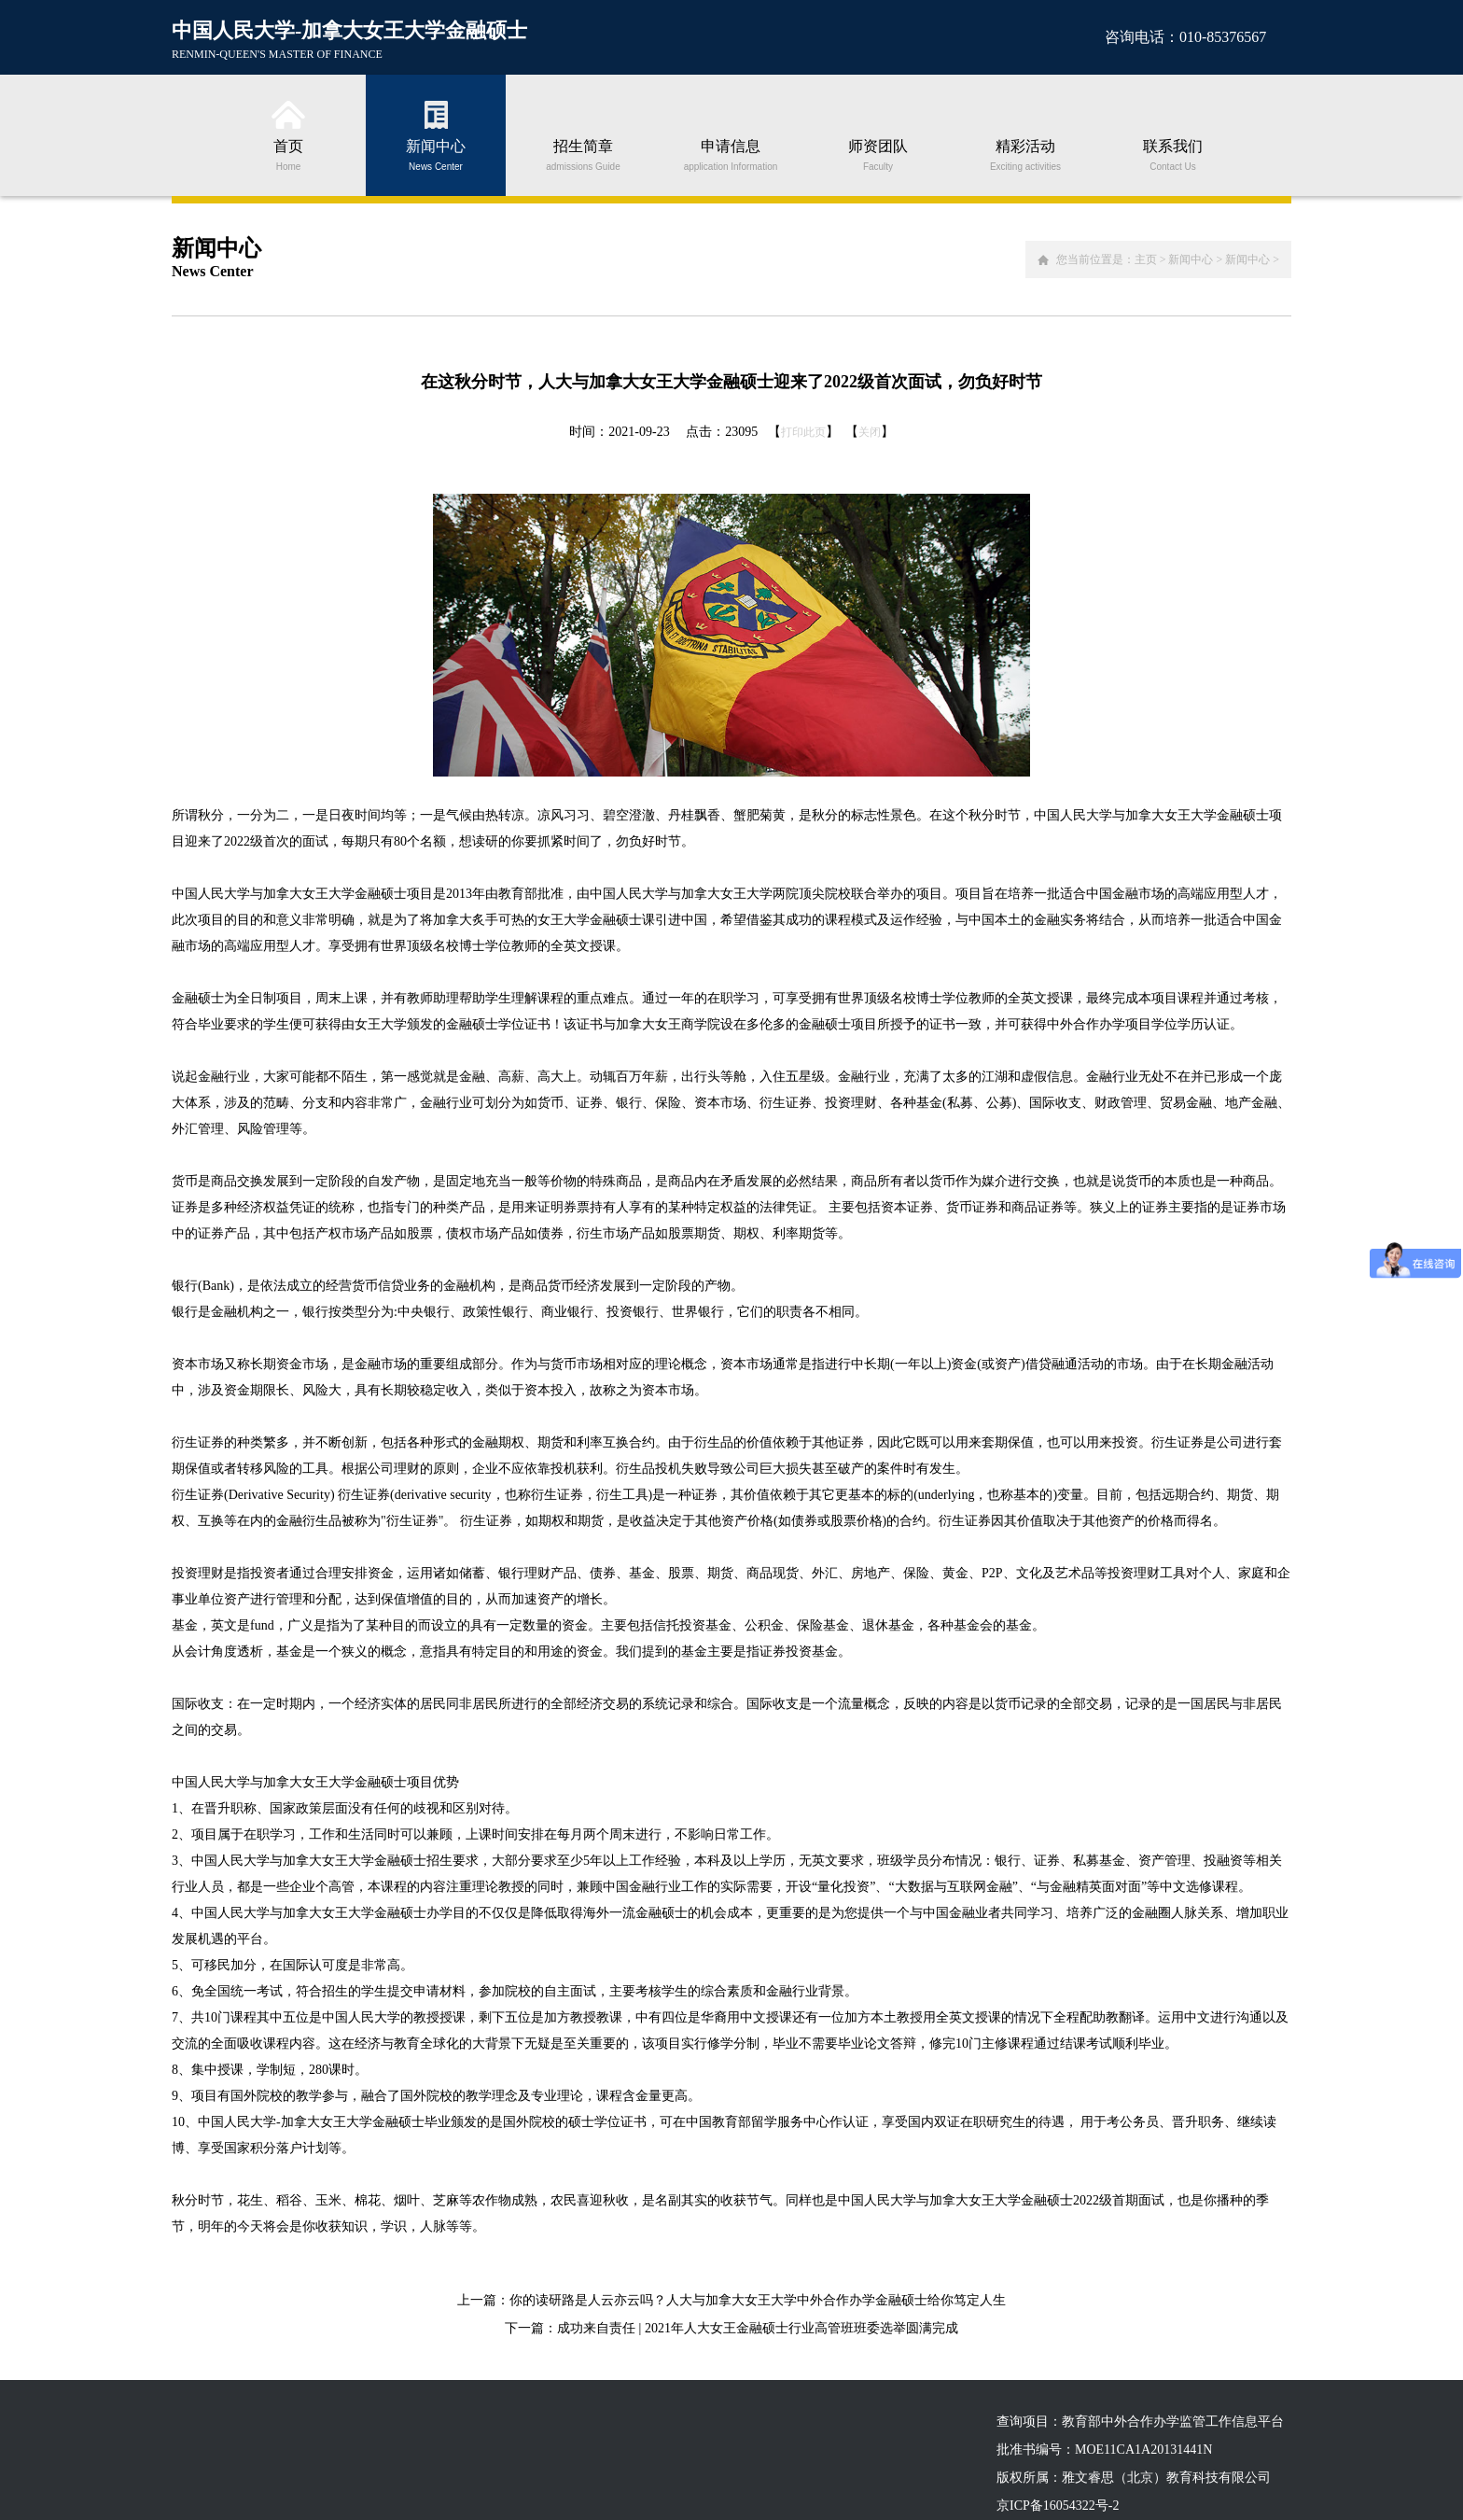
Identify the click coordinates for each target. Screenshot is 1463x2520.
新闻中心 (436, 154)
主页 (1146, 259)
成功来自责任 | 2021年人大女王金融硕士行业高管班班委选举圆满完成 (757, 2328)
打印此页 (803, 432)
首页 (288, 154)
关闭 (869, 432)
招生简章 (583, 154)
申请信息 (731, 154)
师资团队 (878, 154)
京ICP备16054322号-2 (1057, 2506)
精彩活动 (1025, 154)
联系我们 (1173, 154)
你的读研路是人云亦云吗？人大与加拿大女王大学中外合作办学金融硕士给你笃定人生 (757, 2300)
